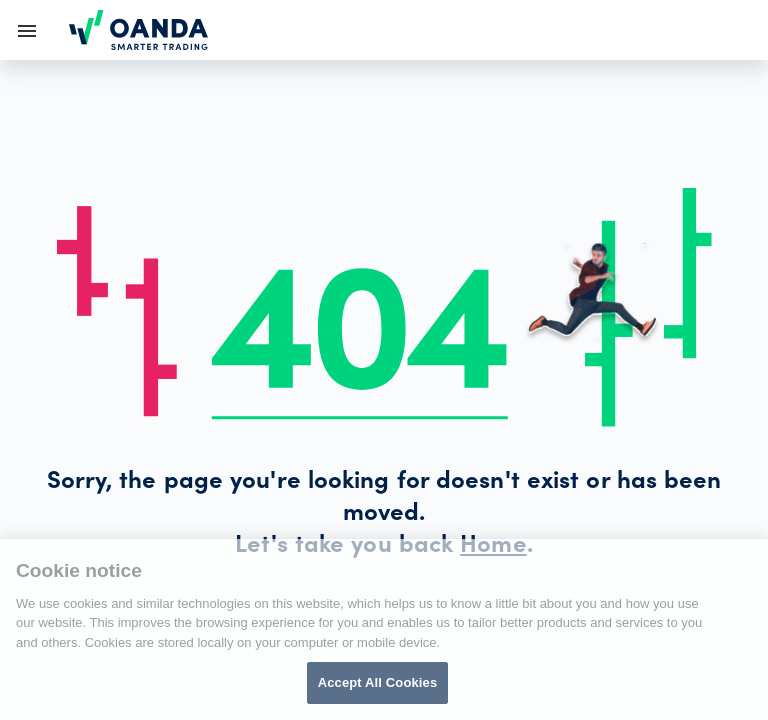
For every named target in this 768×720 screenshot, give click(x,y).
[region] (384, 629)
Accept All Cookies (378, 682)
